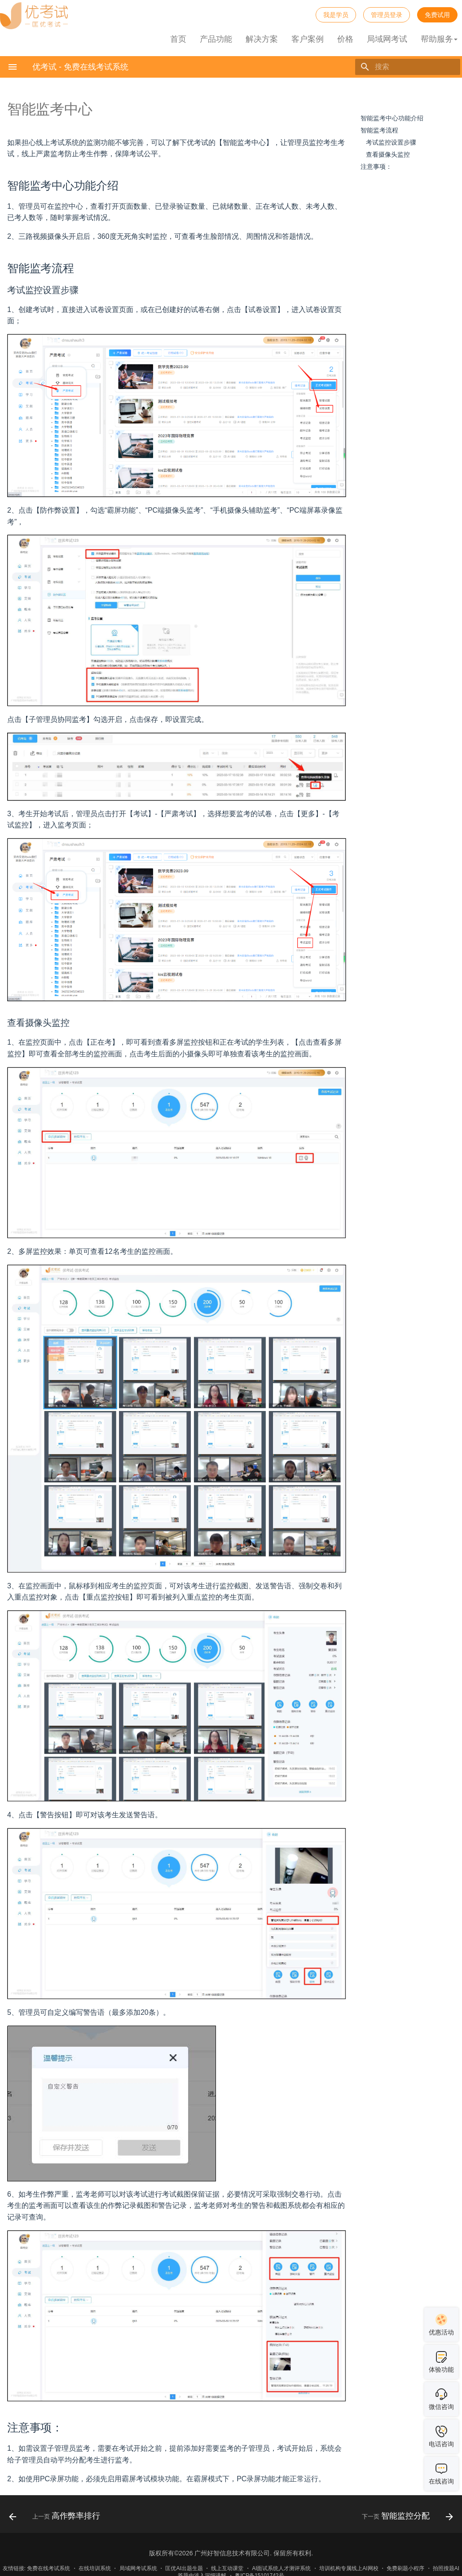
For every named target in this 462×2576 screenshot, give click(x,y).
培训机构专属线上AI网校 (348, 2568)
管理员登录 (386, 14)
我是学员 (335, 14)
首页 (178, 39)
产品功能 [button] (216, 39)
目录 (367, 106)
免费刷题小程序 (405, 2568)
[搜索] (407, 67)
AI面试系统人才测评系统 (281, 2568)
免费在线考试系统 (48, 2568)
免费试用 (437, 14)
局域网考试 (387, 39)
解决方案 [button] (262, 39)
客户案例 (307, 39)
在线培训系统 (95, 2568)
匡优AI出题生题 (183, 2568)
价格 (345, 39)
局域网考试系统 (138, 2568)
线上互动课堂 (227, 2568)
